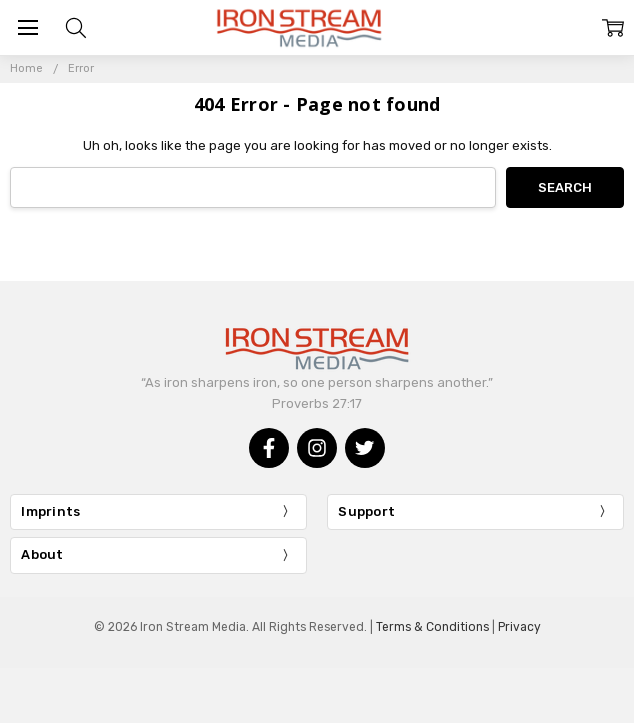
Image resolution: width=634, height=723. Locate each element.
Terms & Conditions (432, 627)
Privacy (519, 627)
